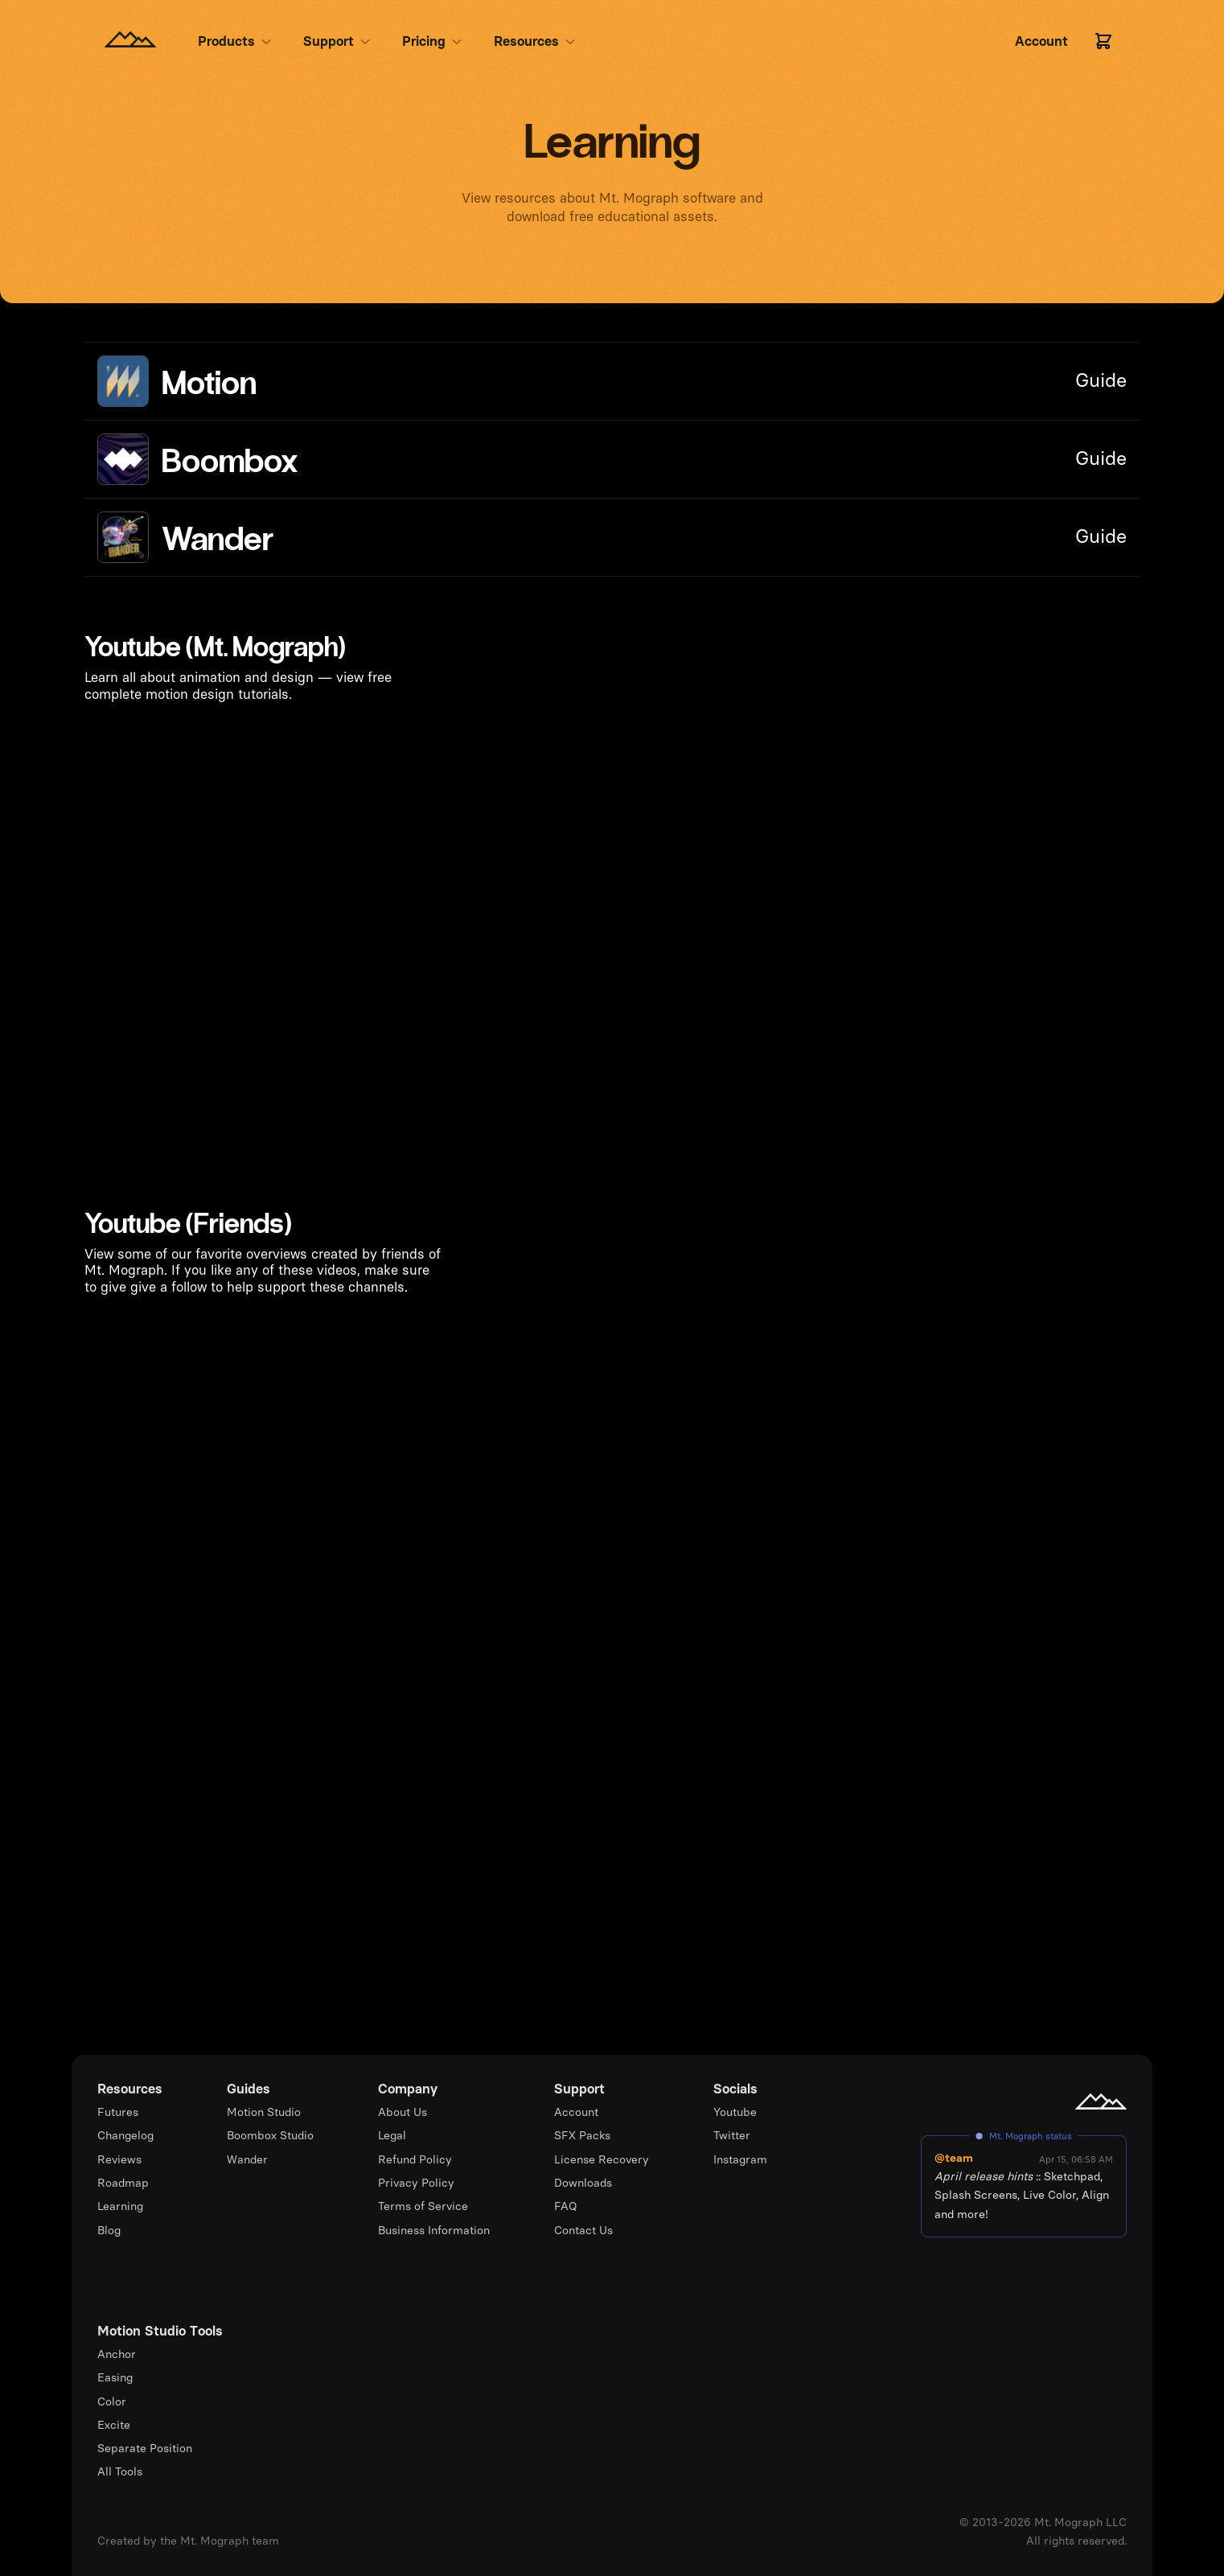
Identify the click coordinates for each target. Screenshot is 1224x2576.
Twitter (731, 2135)
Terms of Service (423, 2206)
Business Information (434, 2230)
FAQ (565, 2206)
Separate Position (144, 2448)
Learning (120, 2206)
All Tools (119, 2471)
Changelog (125, 2135)
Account (576, 2112)
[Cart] (1103, 41)
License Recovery (601, 2159)
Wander (247, 2159)
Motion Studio (264, 2112)
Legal (392, 2135)
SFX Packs (582, 2135)
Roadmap (123, 2182)
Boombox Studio (270, 2135)
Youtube (735, 2112)
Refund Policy (415, 2159)
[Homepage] (130, 41)
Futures (117, 2112)
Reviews (119, 2159)
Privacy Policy (416, 2182)
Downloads (583, 2182)
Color (111, 2401)
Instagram (740, 2159)
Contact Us (583, 2230)
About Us (402, 2112)
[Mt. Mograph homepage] (1101, 2101)
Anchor (116, 2354)
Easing (115, 2377)
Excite (113, 2425)
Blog (109, 2230)
